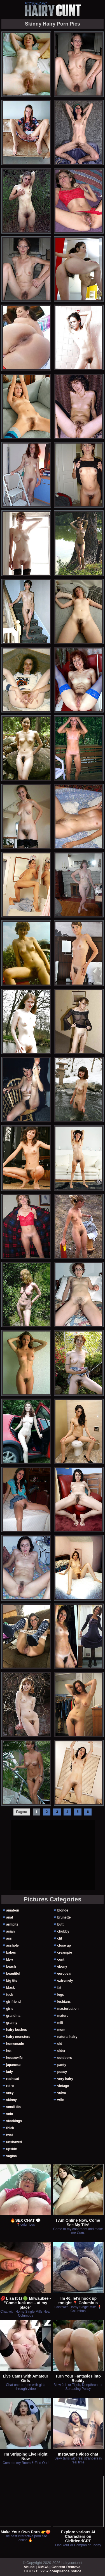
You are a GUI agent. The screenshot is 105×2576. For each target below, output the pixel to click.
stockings (14, 2121)
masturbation (67, 2009)
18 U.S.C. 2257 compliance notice (52, 2571)
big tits (11, 1981)
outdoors (64, 2058)
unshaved (14, 2142)
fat (59, 1988)
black (10, 1988)
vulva (61, 2093)
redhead (12, 2079)
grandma (13, 2016)
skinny (11, 2100)
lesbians (64, 2002)
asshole (12, 1945)
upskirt (11, 2149)
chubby (63, 1931)
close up (64, 1945)
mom (61, 2030)
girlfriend (13, 2002)
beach (11, 1966)
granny (11, 2023)
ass (9, 1938)
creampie (64, 1952)
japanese (13, 2065)
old (59, 2044)
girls (9, 2009)
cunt (60, 1959)
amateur (12, 1910)
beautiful (13, 1974)
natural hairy (67, 2037)
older (61, 2051)
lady (9, 2072)
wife (60, 2100)
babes (11, 1952)
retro (10, 2086)
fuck (9, 1995)
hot (8, 2051)
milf (60, 2023)
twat (9, 2135)
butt (60, 1924)
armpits (12, 1924)
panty (61, 2065)
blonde (62, 1910)
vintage (63, 2086)
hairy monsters (18, 2037)
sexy (10, 2093)
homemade (15, 2044)
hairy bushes (16, 2030)
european (64, 1974)
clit (59, 1938)
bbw (9, 1959)
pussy (62, 2072)
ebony (62, 1966)
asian (10, 1931)
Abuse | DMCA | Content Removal (52, 2567)
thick (10, 2128)
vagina (11, 2156)
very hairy (65, 2079)
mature (62, 2016)
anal (9, 1917)
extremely (65, 1981)
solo (9, 2114)
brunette (64, 1917)
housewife (14, 2058)
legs (60, 1995)
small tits (13, 2107)
